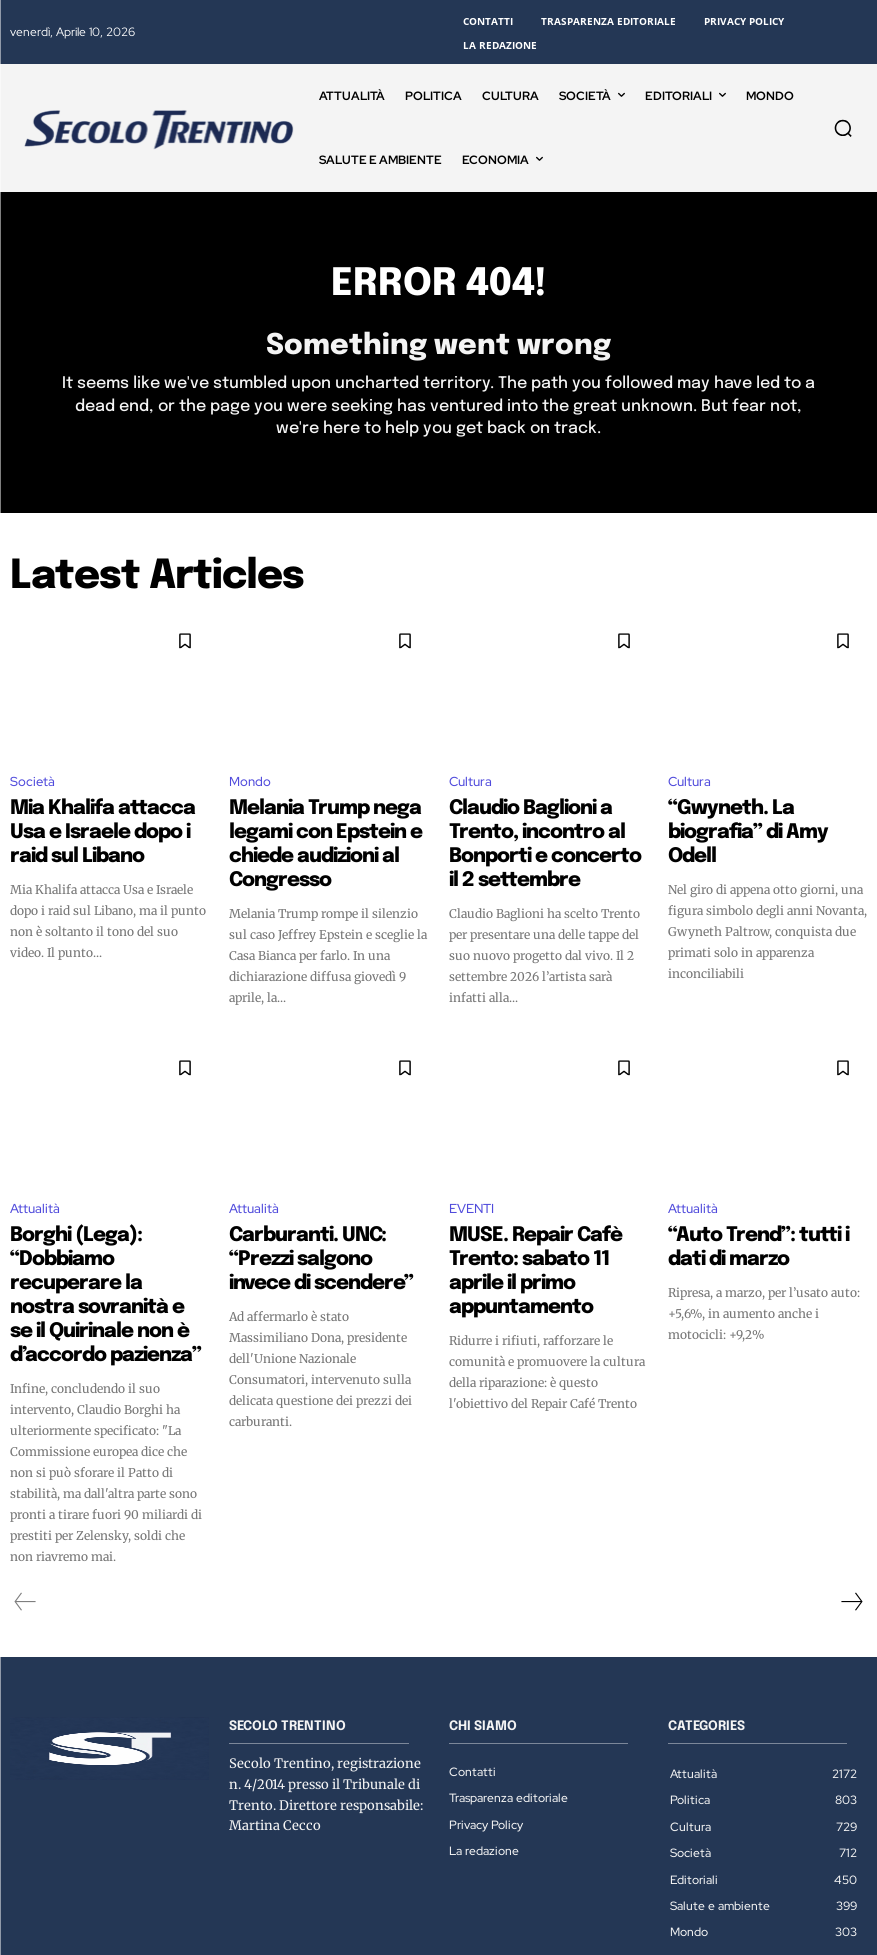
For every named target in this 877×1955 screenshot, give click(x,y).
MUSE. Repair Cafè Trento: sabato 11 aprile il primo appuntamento (539, 1216)
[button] (843, 128)
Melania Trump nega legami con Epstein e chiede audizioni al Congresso (324, 831)
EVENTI (471, 1173)
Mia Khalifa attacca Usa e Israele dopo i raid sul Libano (106, 822)
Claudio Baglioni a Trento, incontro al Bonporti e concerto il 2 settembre (536, 831)
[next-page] (851, 1495)
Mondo (250, 788)
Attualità (35, 1173)
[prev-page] (25, 1495)
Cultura (470, 788)
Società (32, 788)
